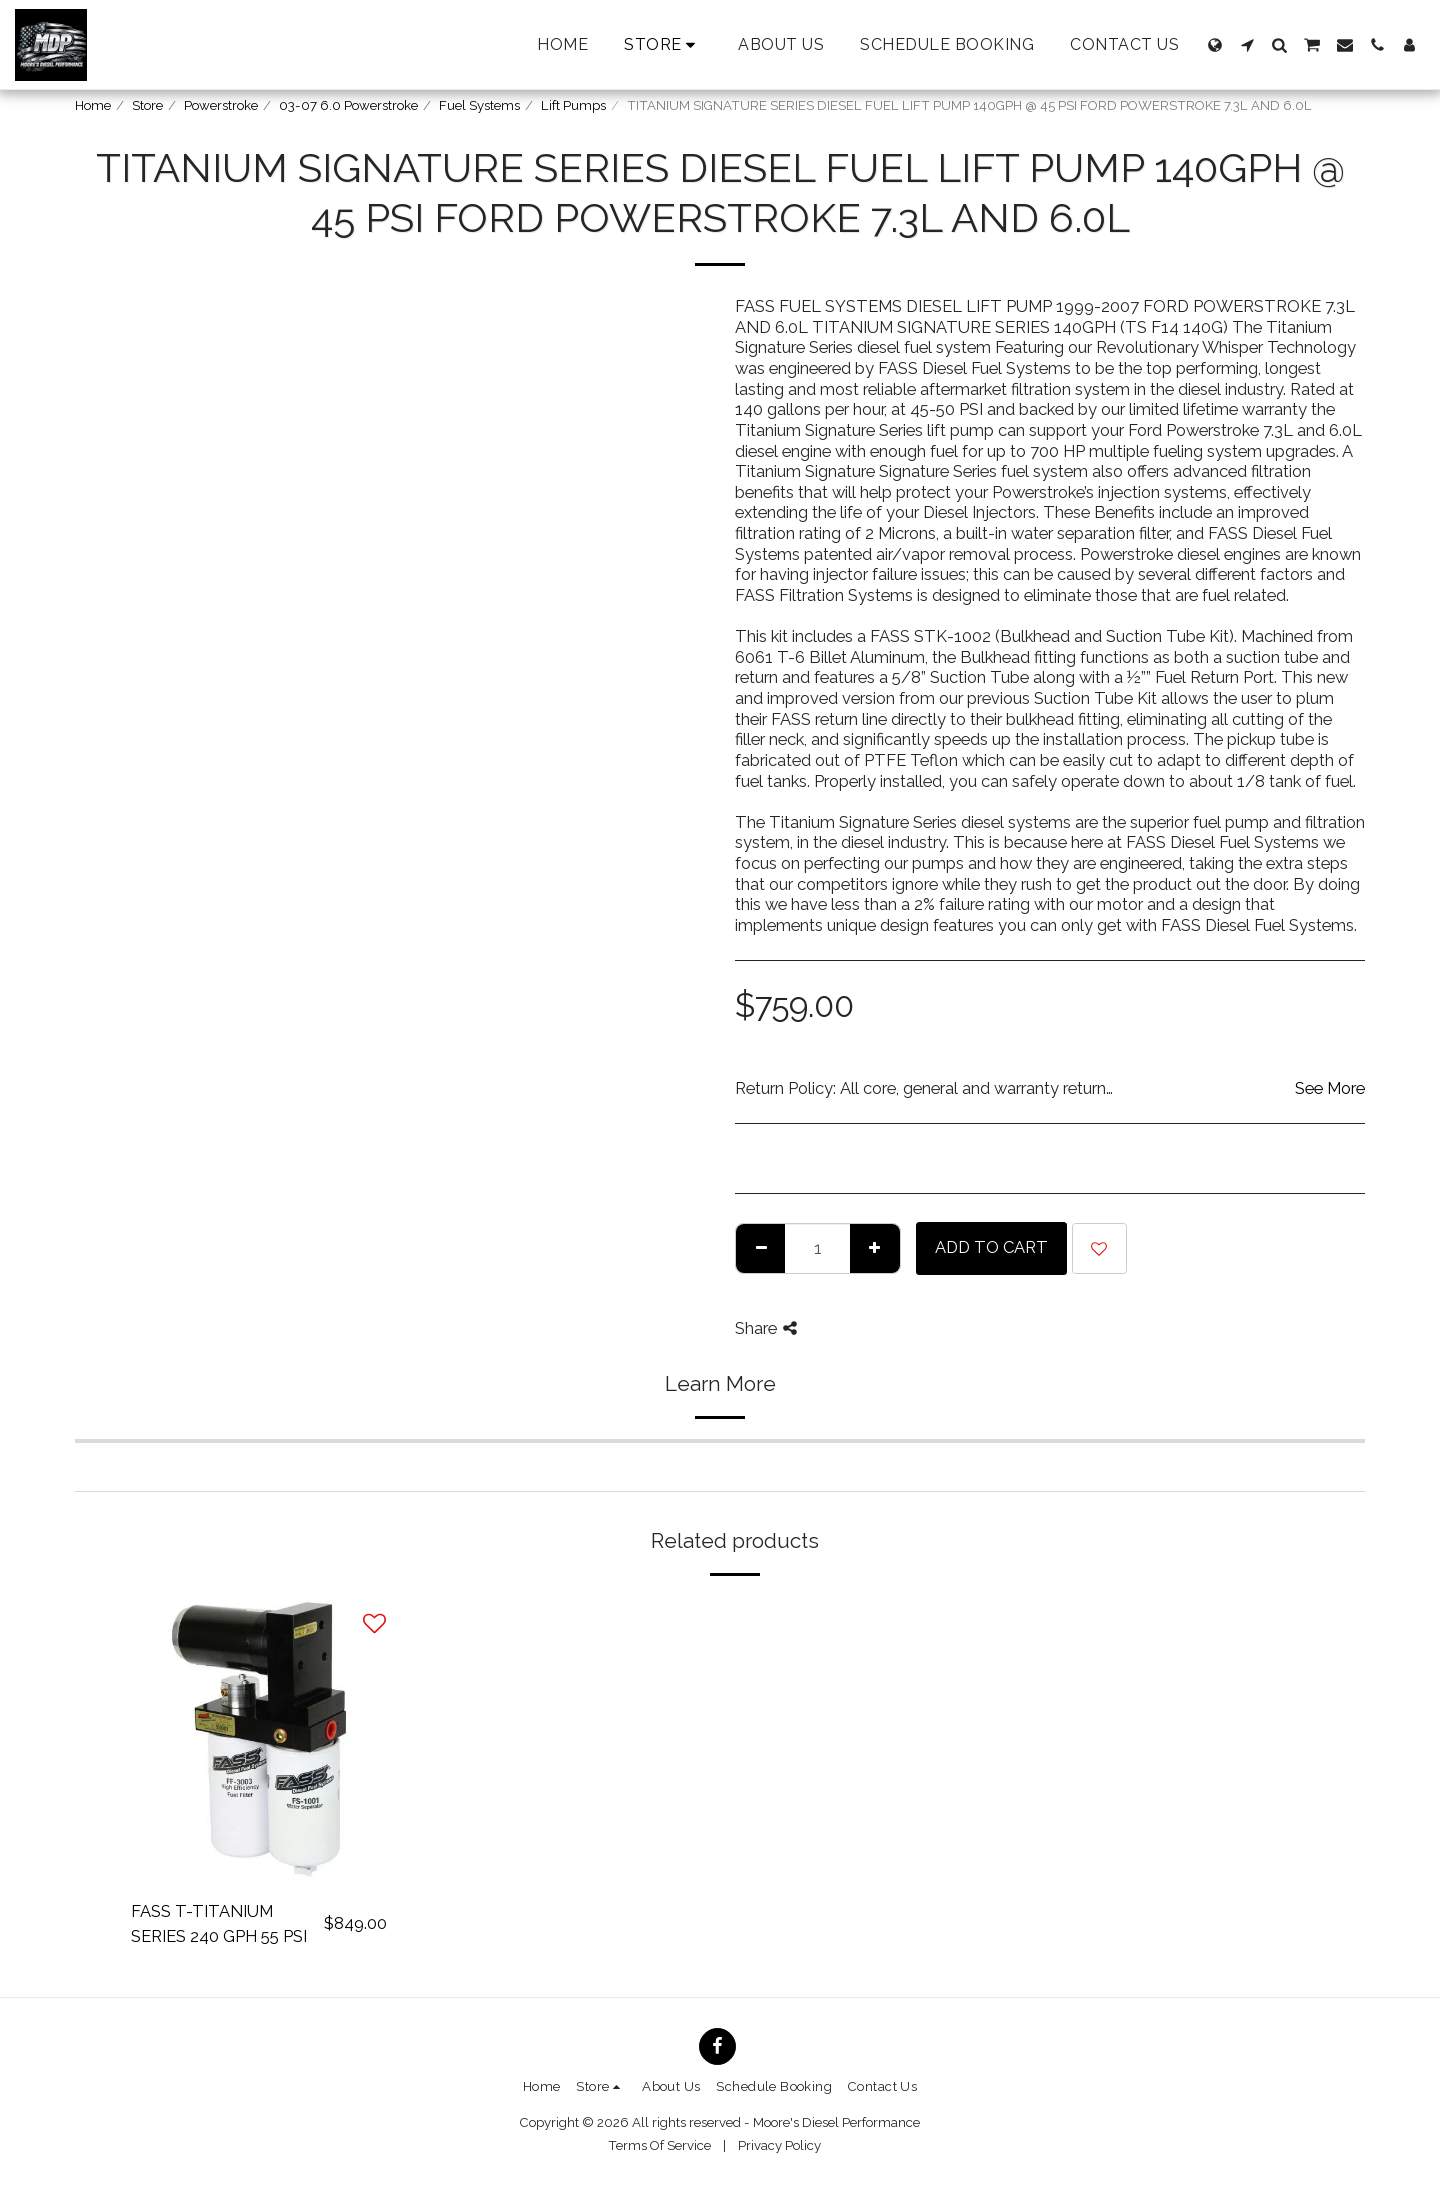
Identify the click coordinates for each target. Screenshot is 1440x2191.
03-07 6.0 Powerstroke (348, 105)
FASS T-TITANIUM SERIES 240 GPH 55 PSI (219, 1923)
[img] (259, 1740)
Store (147, 105)
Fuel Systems (479, 105)
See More (1330, 1088)
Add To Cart (991, 1247)
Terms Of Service (659, 2145)
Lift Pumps (573, 105)
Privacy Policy (779, 2145)
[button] (1247, 45)
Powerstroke (221, 105)
